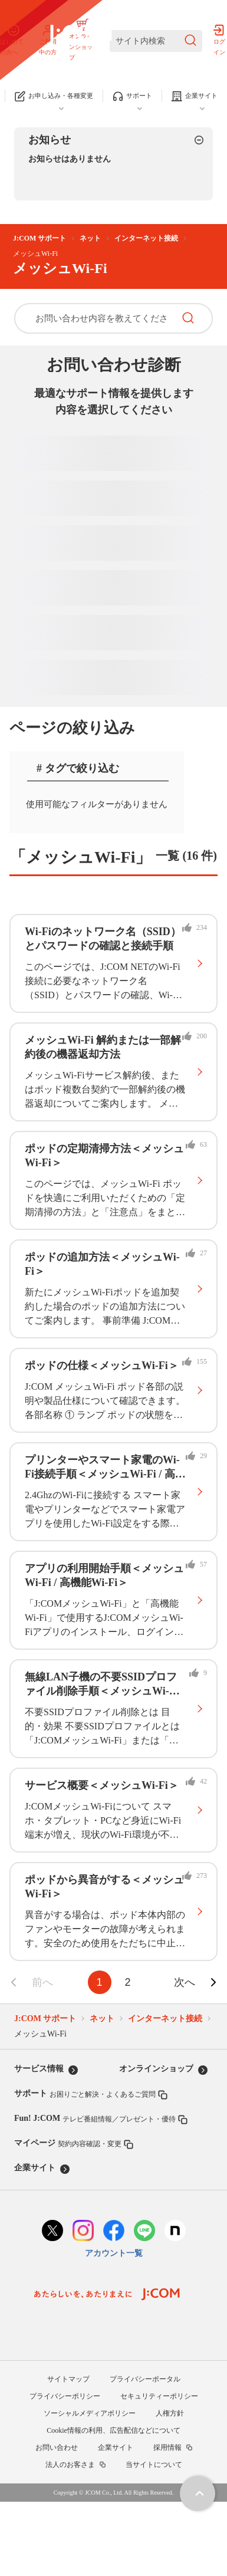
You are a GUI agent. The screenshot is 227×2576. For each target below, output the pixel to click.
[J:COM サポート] (79, 41)
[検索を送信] (190, 41)
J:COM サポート (39, 238)
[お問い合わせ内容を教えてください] (94, 318)
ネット (90, 238)
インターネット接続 (146, 238)
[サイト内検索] (156, 41)
